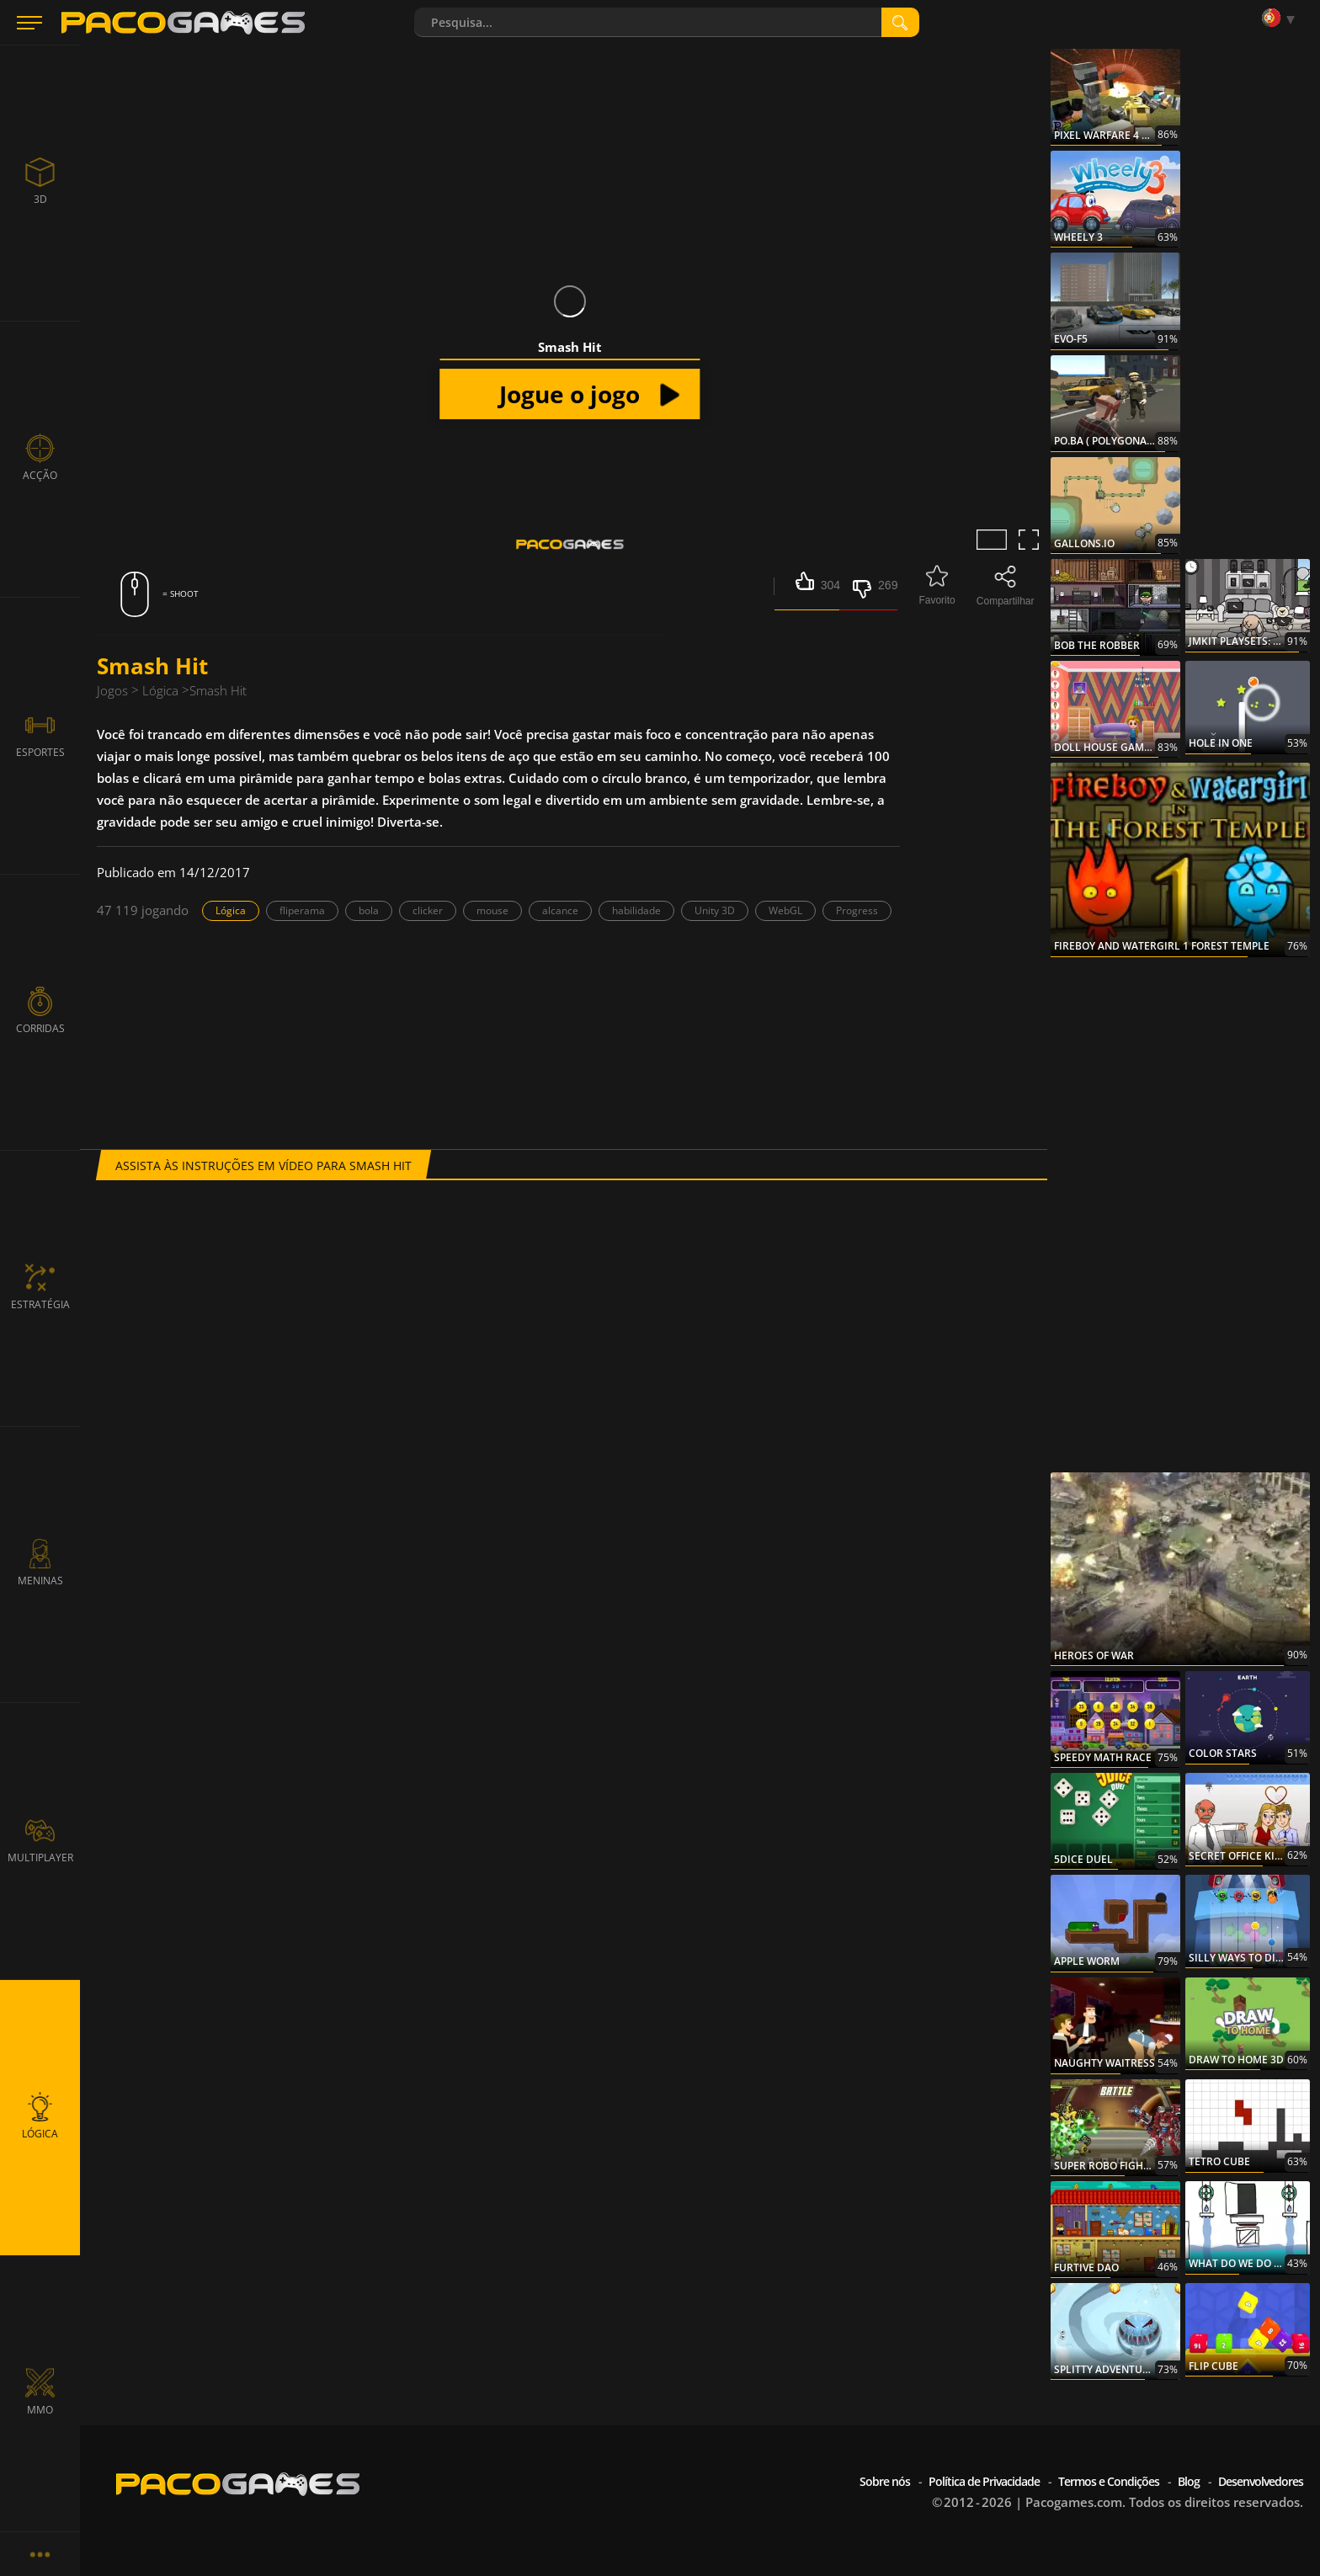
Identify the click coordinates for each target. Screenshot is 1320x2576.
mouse (492, 910)
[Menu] (29, 22)
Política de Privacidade (984, 2481)
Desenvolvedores (1260, 2481)
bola (369, 910)
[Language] (1282, 19)
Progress (857, 910)
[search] (900, 22)
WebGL (785, 910)
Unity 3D (715, 910)
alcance (560, 910)
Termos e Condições (1108, 2481)
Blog (1189, 2481)
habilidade (636, 910)
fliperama (302, 910)
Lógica (231, 910)
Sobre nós (885, 2481)
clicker (427, 910)
